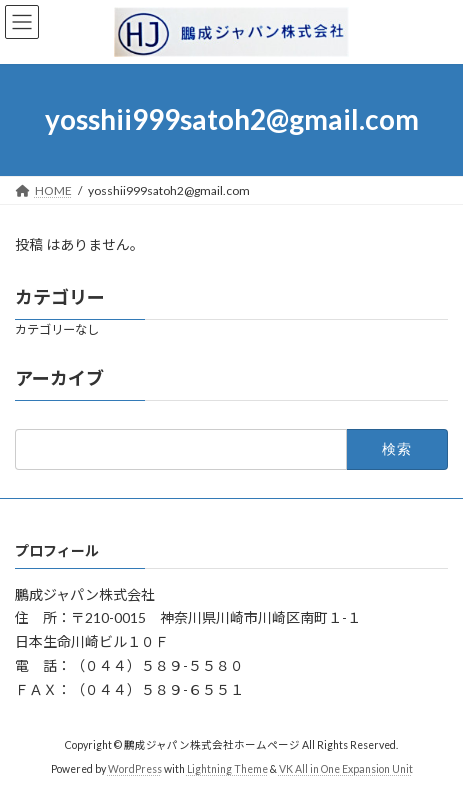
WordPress (135, 769)
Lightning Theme (227, 769)
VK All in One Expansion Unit (346, 769)
